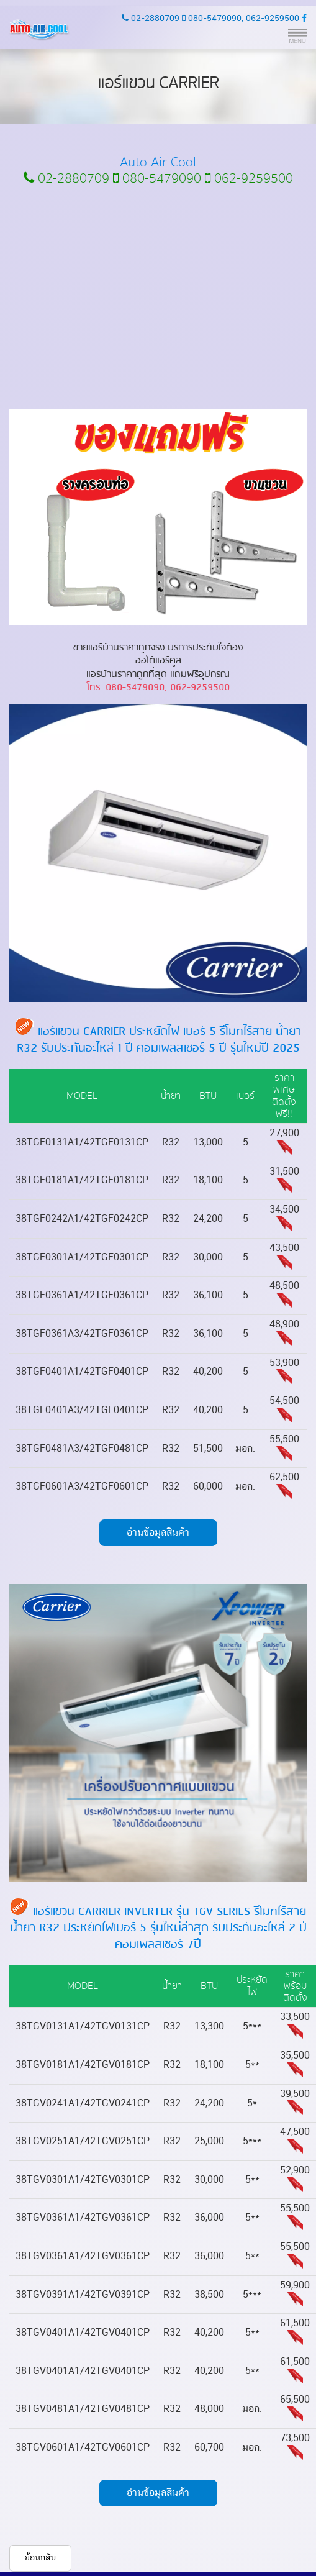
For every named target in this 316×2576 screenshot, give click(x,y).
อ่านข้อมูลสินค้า (158, 1532)
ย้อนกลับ (40, 2558)
